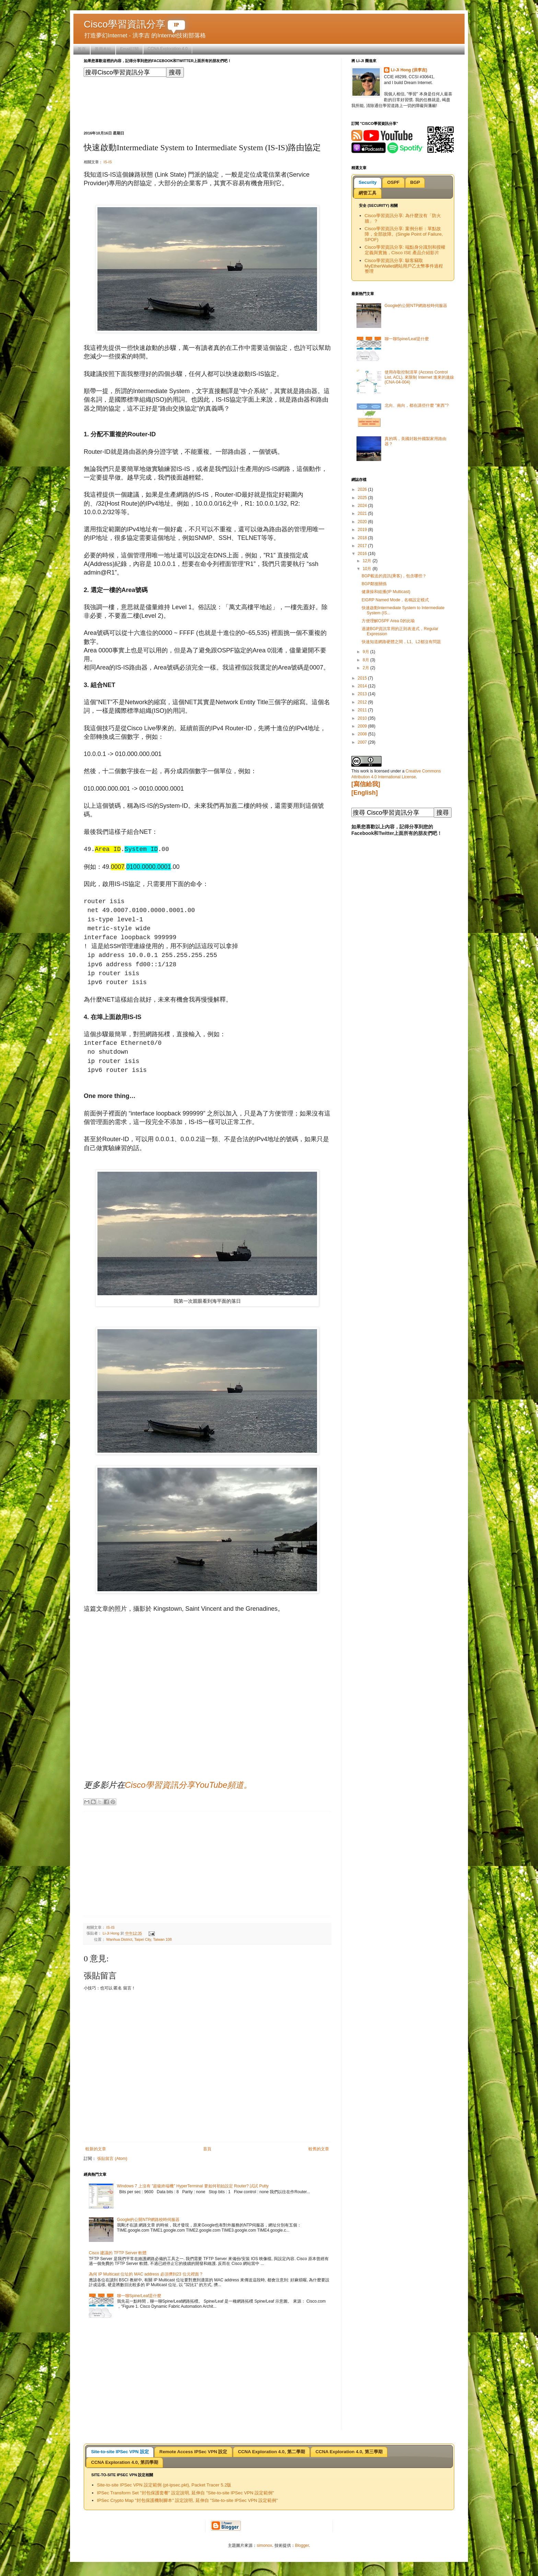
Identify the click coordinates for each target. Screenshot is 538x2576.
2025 (363, 497)
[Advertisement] (209, 103)
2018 (363, 537)
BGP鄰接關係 (374, 583)
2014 (363, 686)
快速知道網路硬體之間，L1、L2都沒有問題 (401, 641)
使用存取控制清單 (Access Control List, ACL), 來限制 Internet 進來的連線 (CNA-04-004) (419, 377)
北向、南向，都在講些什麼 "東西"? (417, 405)
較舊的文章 (318, 2149)
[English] (364, 792)
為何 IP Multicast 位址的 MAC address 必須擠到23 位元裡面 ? (145, 2274)
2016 (363, 553)
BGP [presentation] (415, 182)
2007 (363, 742)
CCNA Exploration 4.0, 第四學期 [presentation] (124, 2462)
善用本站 (103, 49)
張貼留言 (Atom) (112, 2158)
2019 (363, 529)
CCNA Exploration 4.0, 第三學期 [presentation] (349, 2451)
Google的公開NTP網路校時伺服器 (148, 2219)
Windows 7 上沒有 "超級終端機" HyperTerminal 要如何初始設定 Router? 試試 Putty (193, 2186)
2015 (363, 678)
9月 (366, 651)
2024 (363, 505)
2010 (363, 718)
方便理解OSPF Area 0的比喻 (388, 620)
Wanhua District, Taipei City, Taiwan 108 (139, 1939)
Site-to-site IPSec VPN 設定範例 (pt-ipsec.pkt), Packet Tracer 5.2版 (164, 2485)
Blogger (302, 2545)
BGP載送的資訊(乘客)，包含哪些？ (394, 576)
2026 (363, 489)
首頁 (82, 49)
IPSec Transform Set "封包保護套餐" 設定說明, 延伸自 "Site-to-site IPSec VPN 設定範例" (185, 2492)
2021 (363, 513)
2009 (363, 726)
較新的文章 (95, 2149)
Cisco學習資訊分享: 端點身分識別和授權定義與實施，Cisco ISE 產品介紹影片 (405, 250)
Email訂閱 (129, 49)
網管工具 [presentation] (367, 193)
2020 (363, 521)
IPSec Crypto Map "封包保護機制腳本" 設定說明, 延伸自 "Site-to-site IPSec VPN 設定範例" (187, 2500)
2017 (363, 545)
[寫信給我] (365, 784)
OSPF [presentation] (393, 182)
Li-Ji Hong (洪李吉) (409, 70)
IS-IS (108, 162)
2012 (363, 702)
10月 (368, 568)
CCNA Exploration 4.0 (168, 48)
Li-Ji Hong (111, 1933)
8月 (366, 660)
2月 (366, 667)
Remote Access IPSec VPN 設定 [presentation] (193, 2451)
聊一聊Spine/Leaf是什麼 (139, 2295)
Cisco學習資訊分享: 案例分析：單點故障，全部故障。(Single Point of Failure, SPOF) (404, 234)
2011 (363, 710)
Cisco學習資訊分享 (134, 24)
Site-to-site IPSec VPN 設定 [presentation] (120, 2451)
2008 (363, 734)
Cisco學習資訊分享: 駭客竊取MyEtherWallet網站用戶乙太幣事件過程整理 (404, 266)
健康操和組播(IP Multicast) (386, 591)
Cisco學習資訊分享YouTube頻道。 (188, 1784)
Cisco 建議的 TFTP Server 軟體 (118, 2252)
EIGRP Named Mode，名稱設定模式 (395, 600)
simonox (264, 2545)
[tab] (367, 182)
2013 (363, 694)
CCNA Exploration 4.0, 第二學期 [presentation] (271, 2451)
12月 (368, 560)
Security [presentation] (367, 182)
